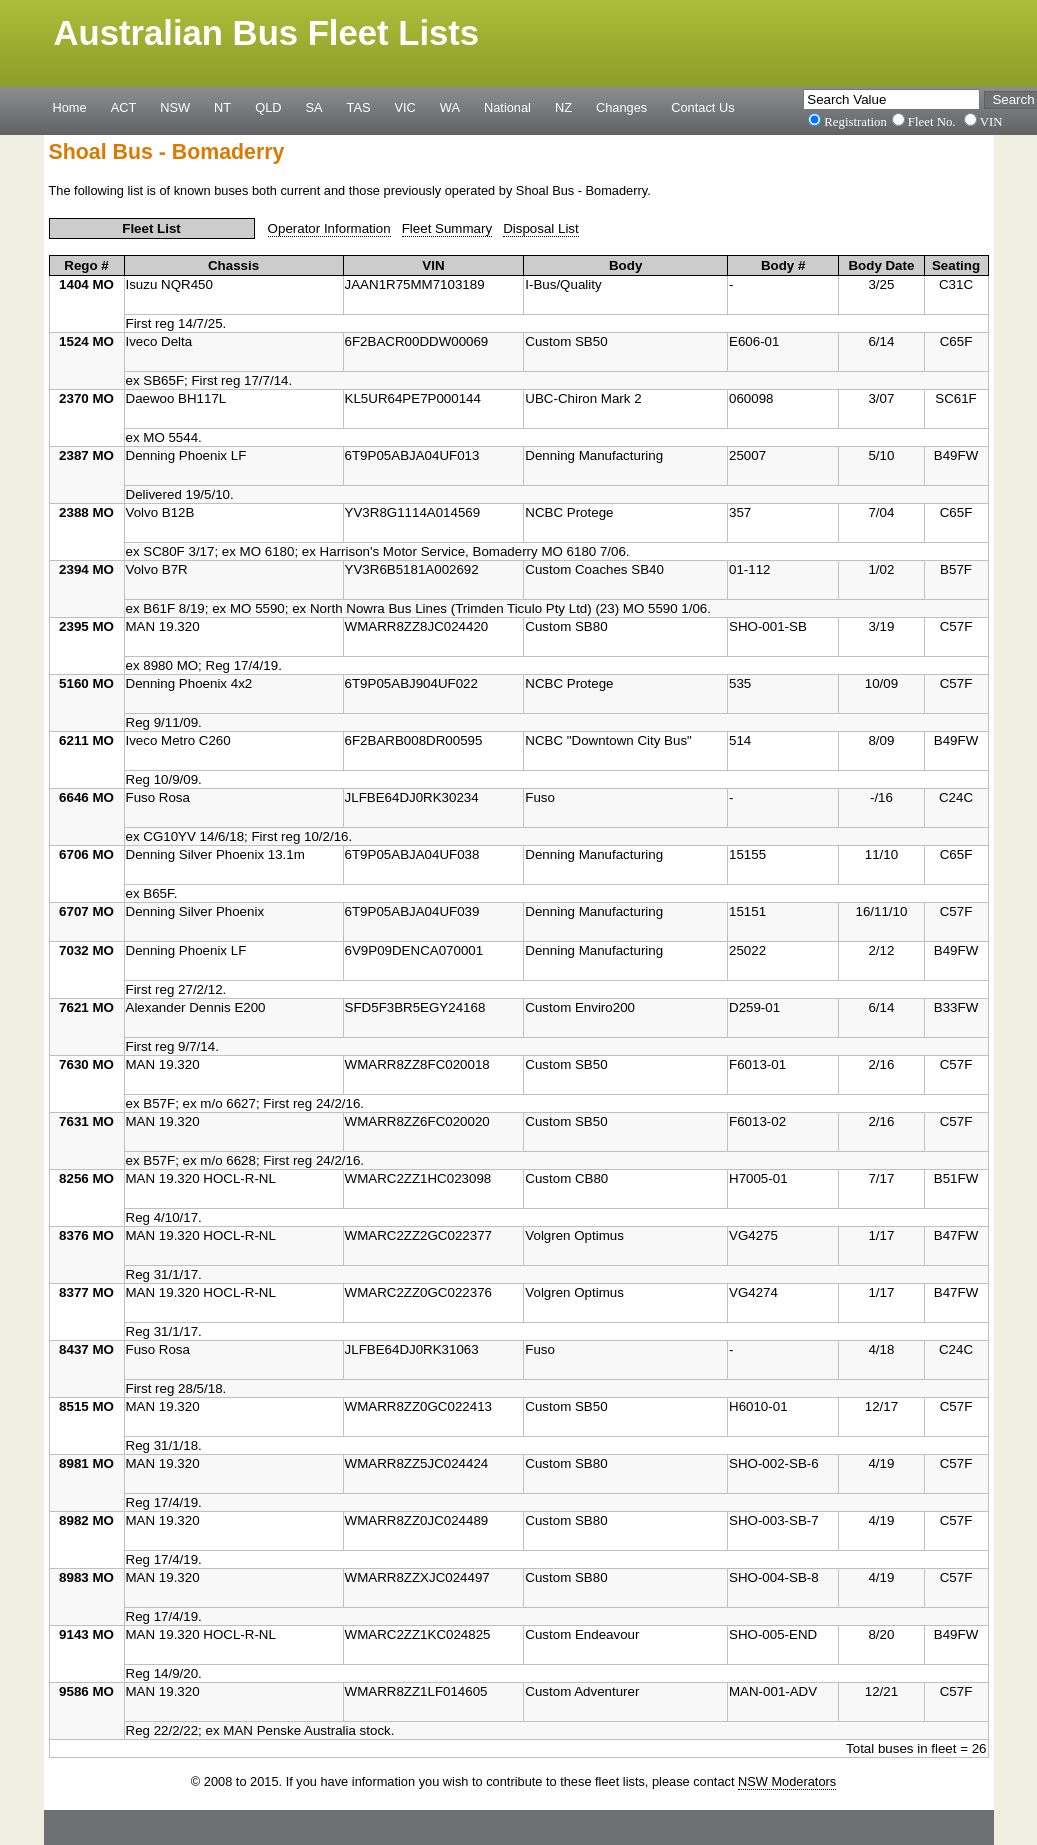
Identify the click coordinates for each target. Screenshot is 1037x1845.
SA (313, 107)
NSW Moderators (787, 1781)
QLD (268, 107)
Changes (621, 107)
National (507, 107)
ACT (124, 107)
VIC (405, 107)
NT (222, 107)
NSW (175, 107)
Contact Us (702, 107)
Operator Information (329, 228)
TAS (359, 107)
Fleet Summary (447, 228)
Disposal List (541, 228)
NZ (563, 107)
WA (450, 107)
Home (70, 107)
